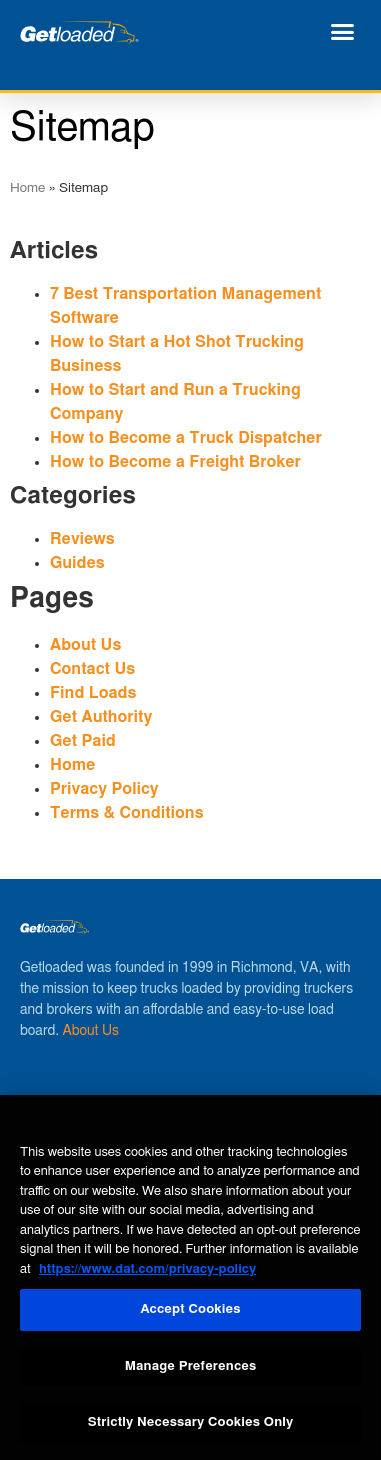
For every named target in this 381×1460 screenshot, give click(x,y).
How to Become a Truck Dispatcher (186, 438)
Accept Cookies (190, 1309)
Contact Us (92, 669)
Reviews (82, 539)
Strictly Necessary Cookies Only (190, 1422)
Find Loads (93, 693)
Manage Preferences (191, 1366)
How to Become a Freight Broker (175, 462)
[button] (343, 32)
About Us (85, 645)
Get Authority (101, 717)
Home (27, 188)
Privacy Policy (104, 789)
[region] (190, 1277)
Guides (77, 563)
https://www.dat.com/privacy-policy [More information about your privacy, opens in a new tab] (147, 1269)
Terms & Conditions (127, 813)
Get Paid (83, 741)
